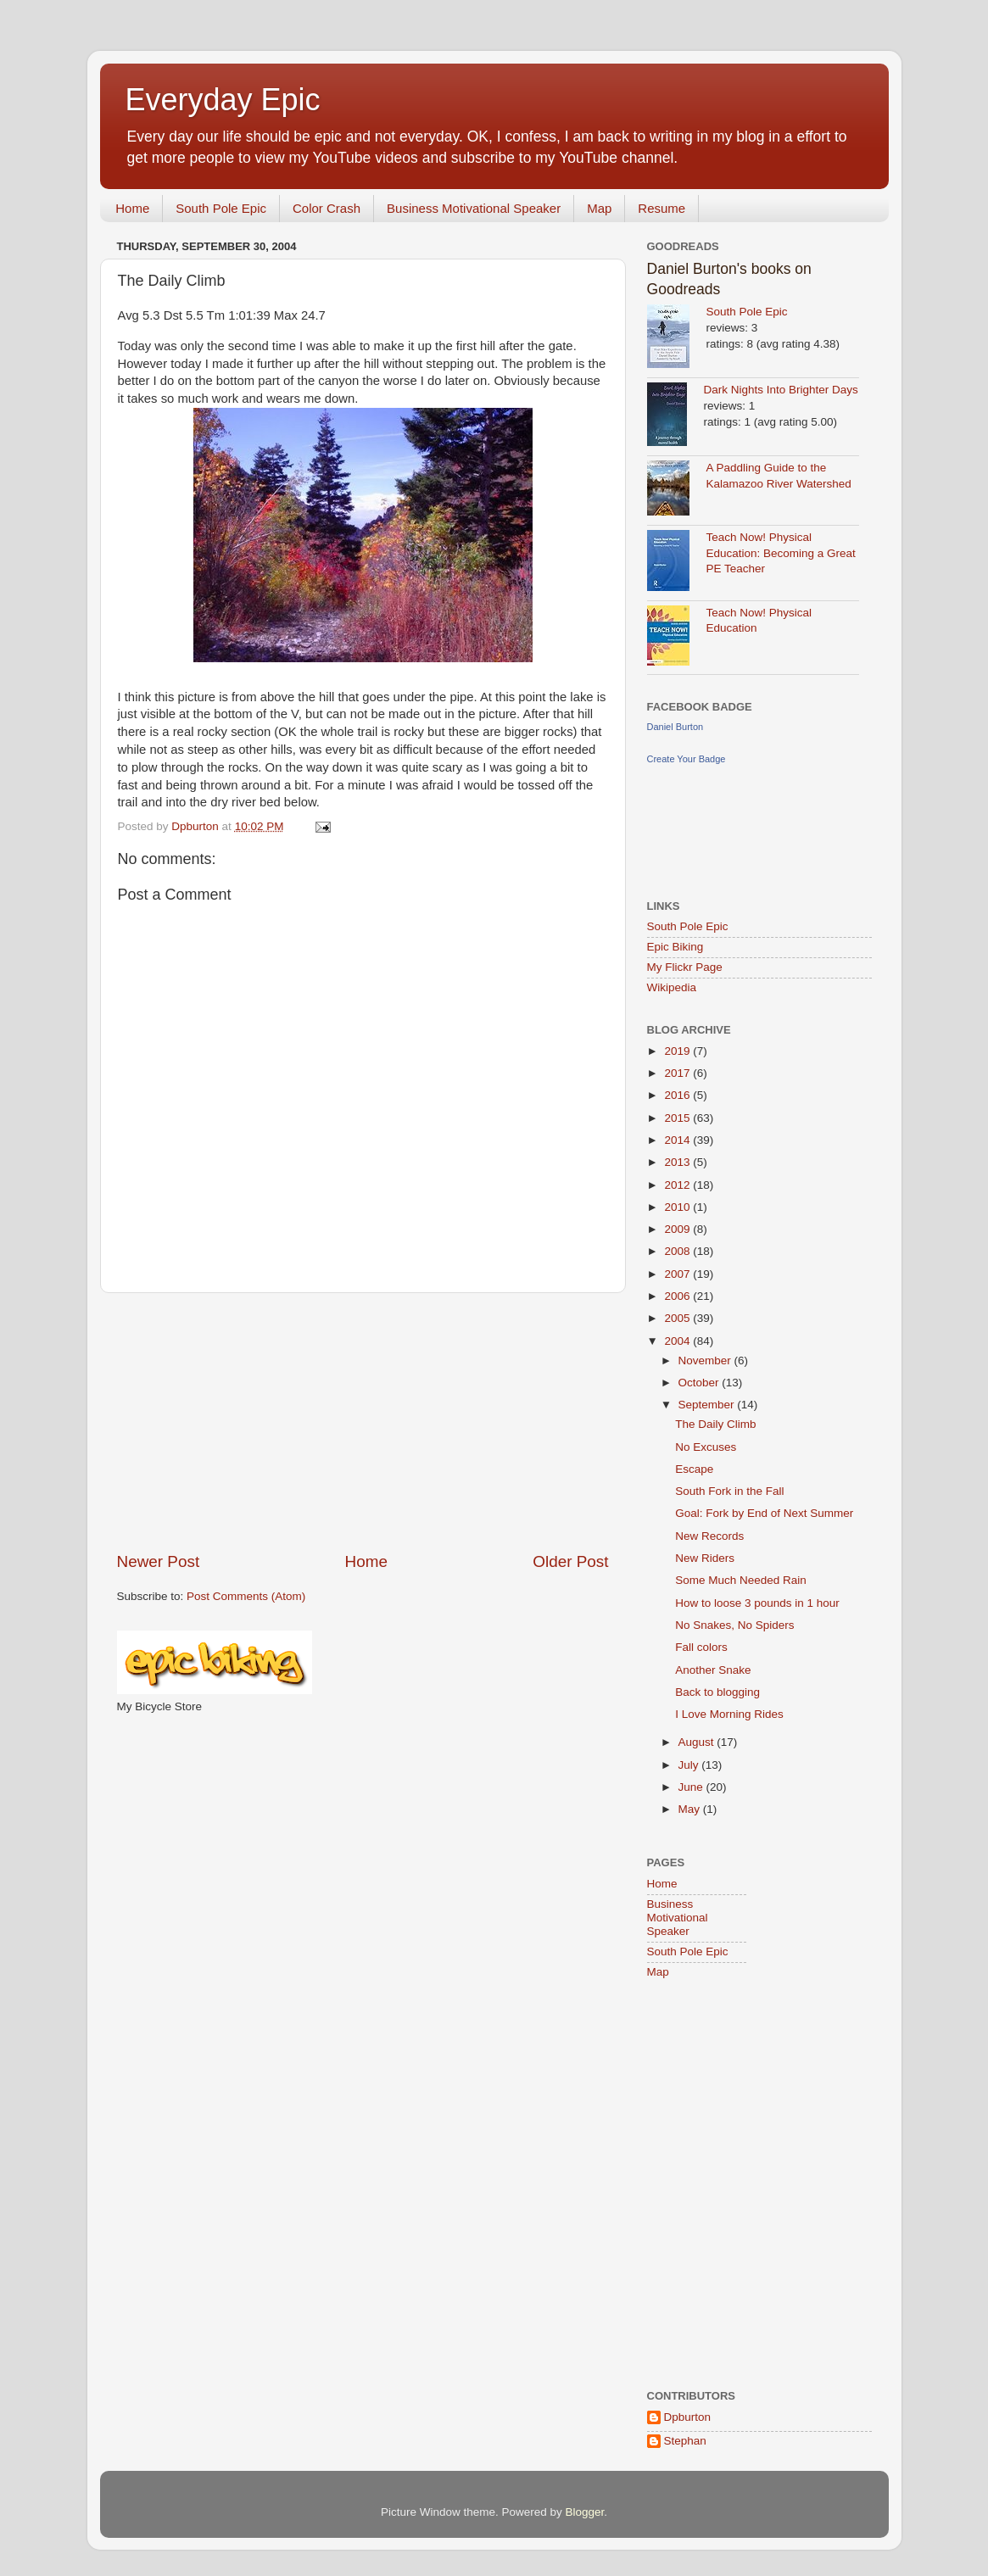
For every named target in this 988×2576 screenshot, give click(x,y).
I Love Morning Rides (729, 1714)
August (697, 1742)
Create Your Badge (686, 759)
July (690, 1765)
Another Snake (713, 1670)
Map (599, 208)
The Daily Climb (715, 1424)
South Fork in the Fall (729, 1491)
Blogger (585, 2512)
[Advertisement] (363, 1422)
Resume (661, 208)
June (692, 1787)
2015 (678, 1118)
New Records (709, 1536)
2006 (678, 1296)
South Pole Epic (221, 208)
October (700, 1382)
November (706, 1360)
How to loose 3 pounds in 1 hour (757, 1603)
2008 (678, 1251)
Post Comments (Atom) (246, 1596)
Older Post (570, 1561)
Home (132, 208)
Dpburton (688, 2417)
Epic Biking (675, 946)
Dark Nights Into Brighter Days (781, 389)
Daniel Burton (675, 727)
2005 (678, 1318)
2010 (678, 1207)
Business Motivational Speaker (474, 208)
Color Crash (326, 208)
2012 (678, 1185)
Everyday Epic (223, 99)
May (690, 1809)
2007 (678, 1274)
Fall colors (701, 1647)
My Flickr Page (685, 967)
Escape (694, 1469)
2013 (678, 1162)
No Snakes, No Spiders (734, 1625)
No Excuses (705, 1447)
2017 (678, 1073)
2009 (678, 1229)
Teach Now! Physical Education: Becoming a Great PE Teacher (781, 553)
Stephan (685, 2440)
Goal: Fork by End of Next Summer (764, 1513)
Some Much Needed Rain (741, 1580)
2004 (678, 1341)
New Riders (704, 1558)
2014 (678, 1140)
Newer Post (158, 1561)
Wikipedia (672, 987)
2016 (678, 1095)
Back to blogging (717, 1692)
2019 (678, 1051)
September (708, 1404)
